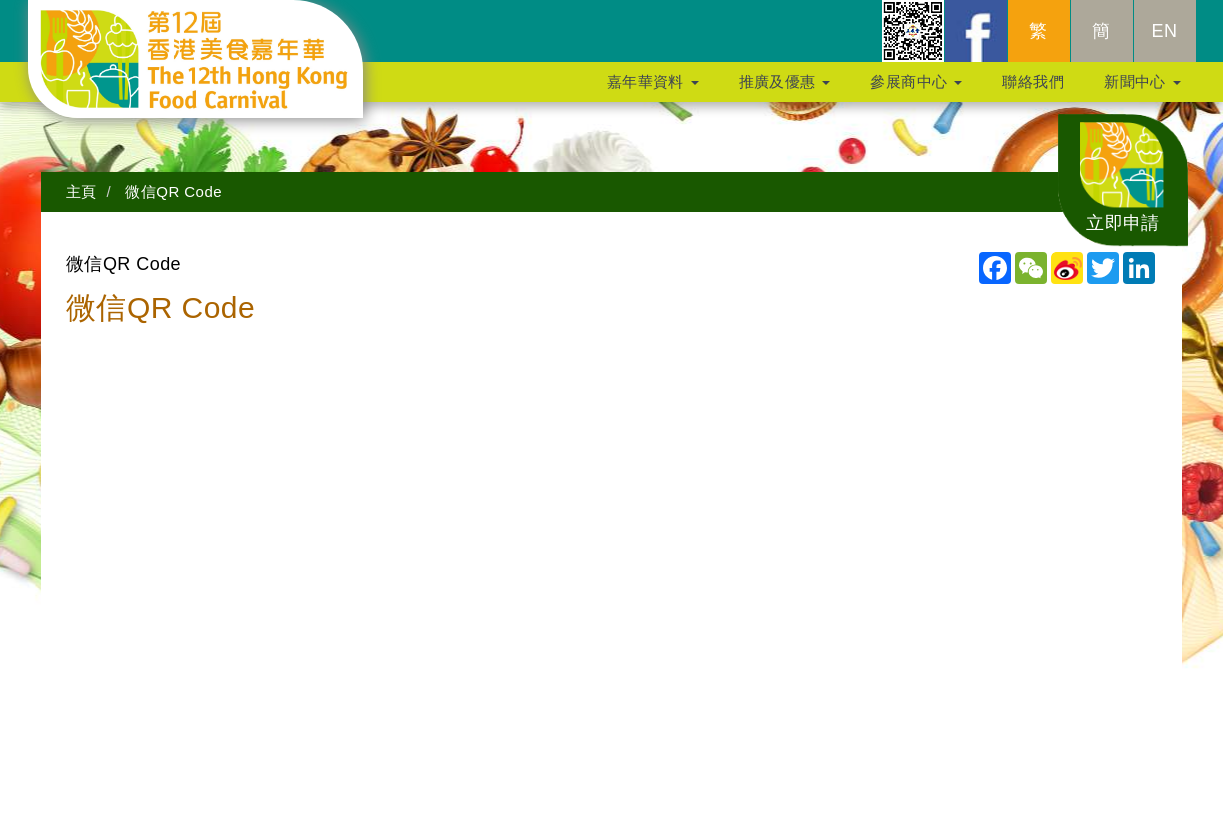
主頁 (81, 191)
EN (1165, 41)
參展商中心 (916, 91)
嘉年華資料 (653, 91)
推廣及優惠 (785, 91)
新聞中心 (1142, 91)
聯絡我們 (1033, 91)
